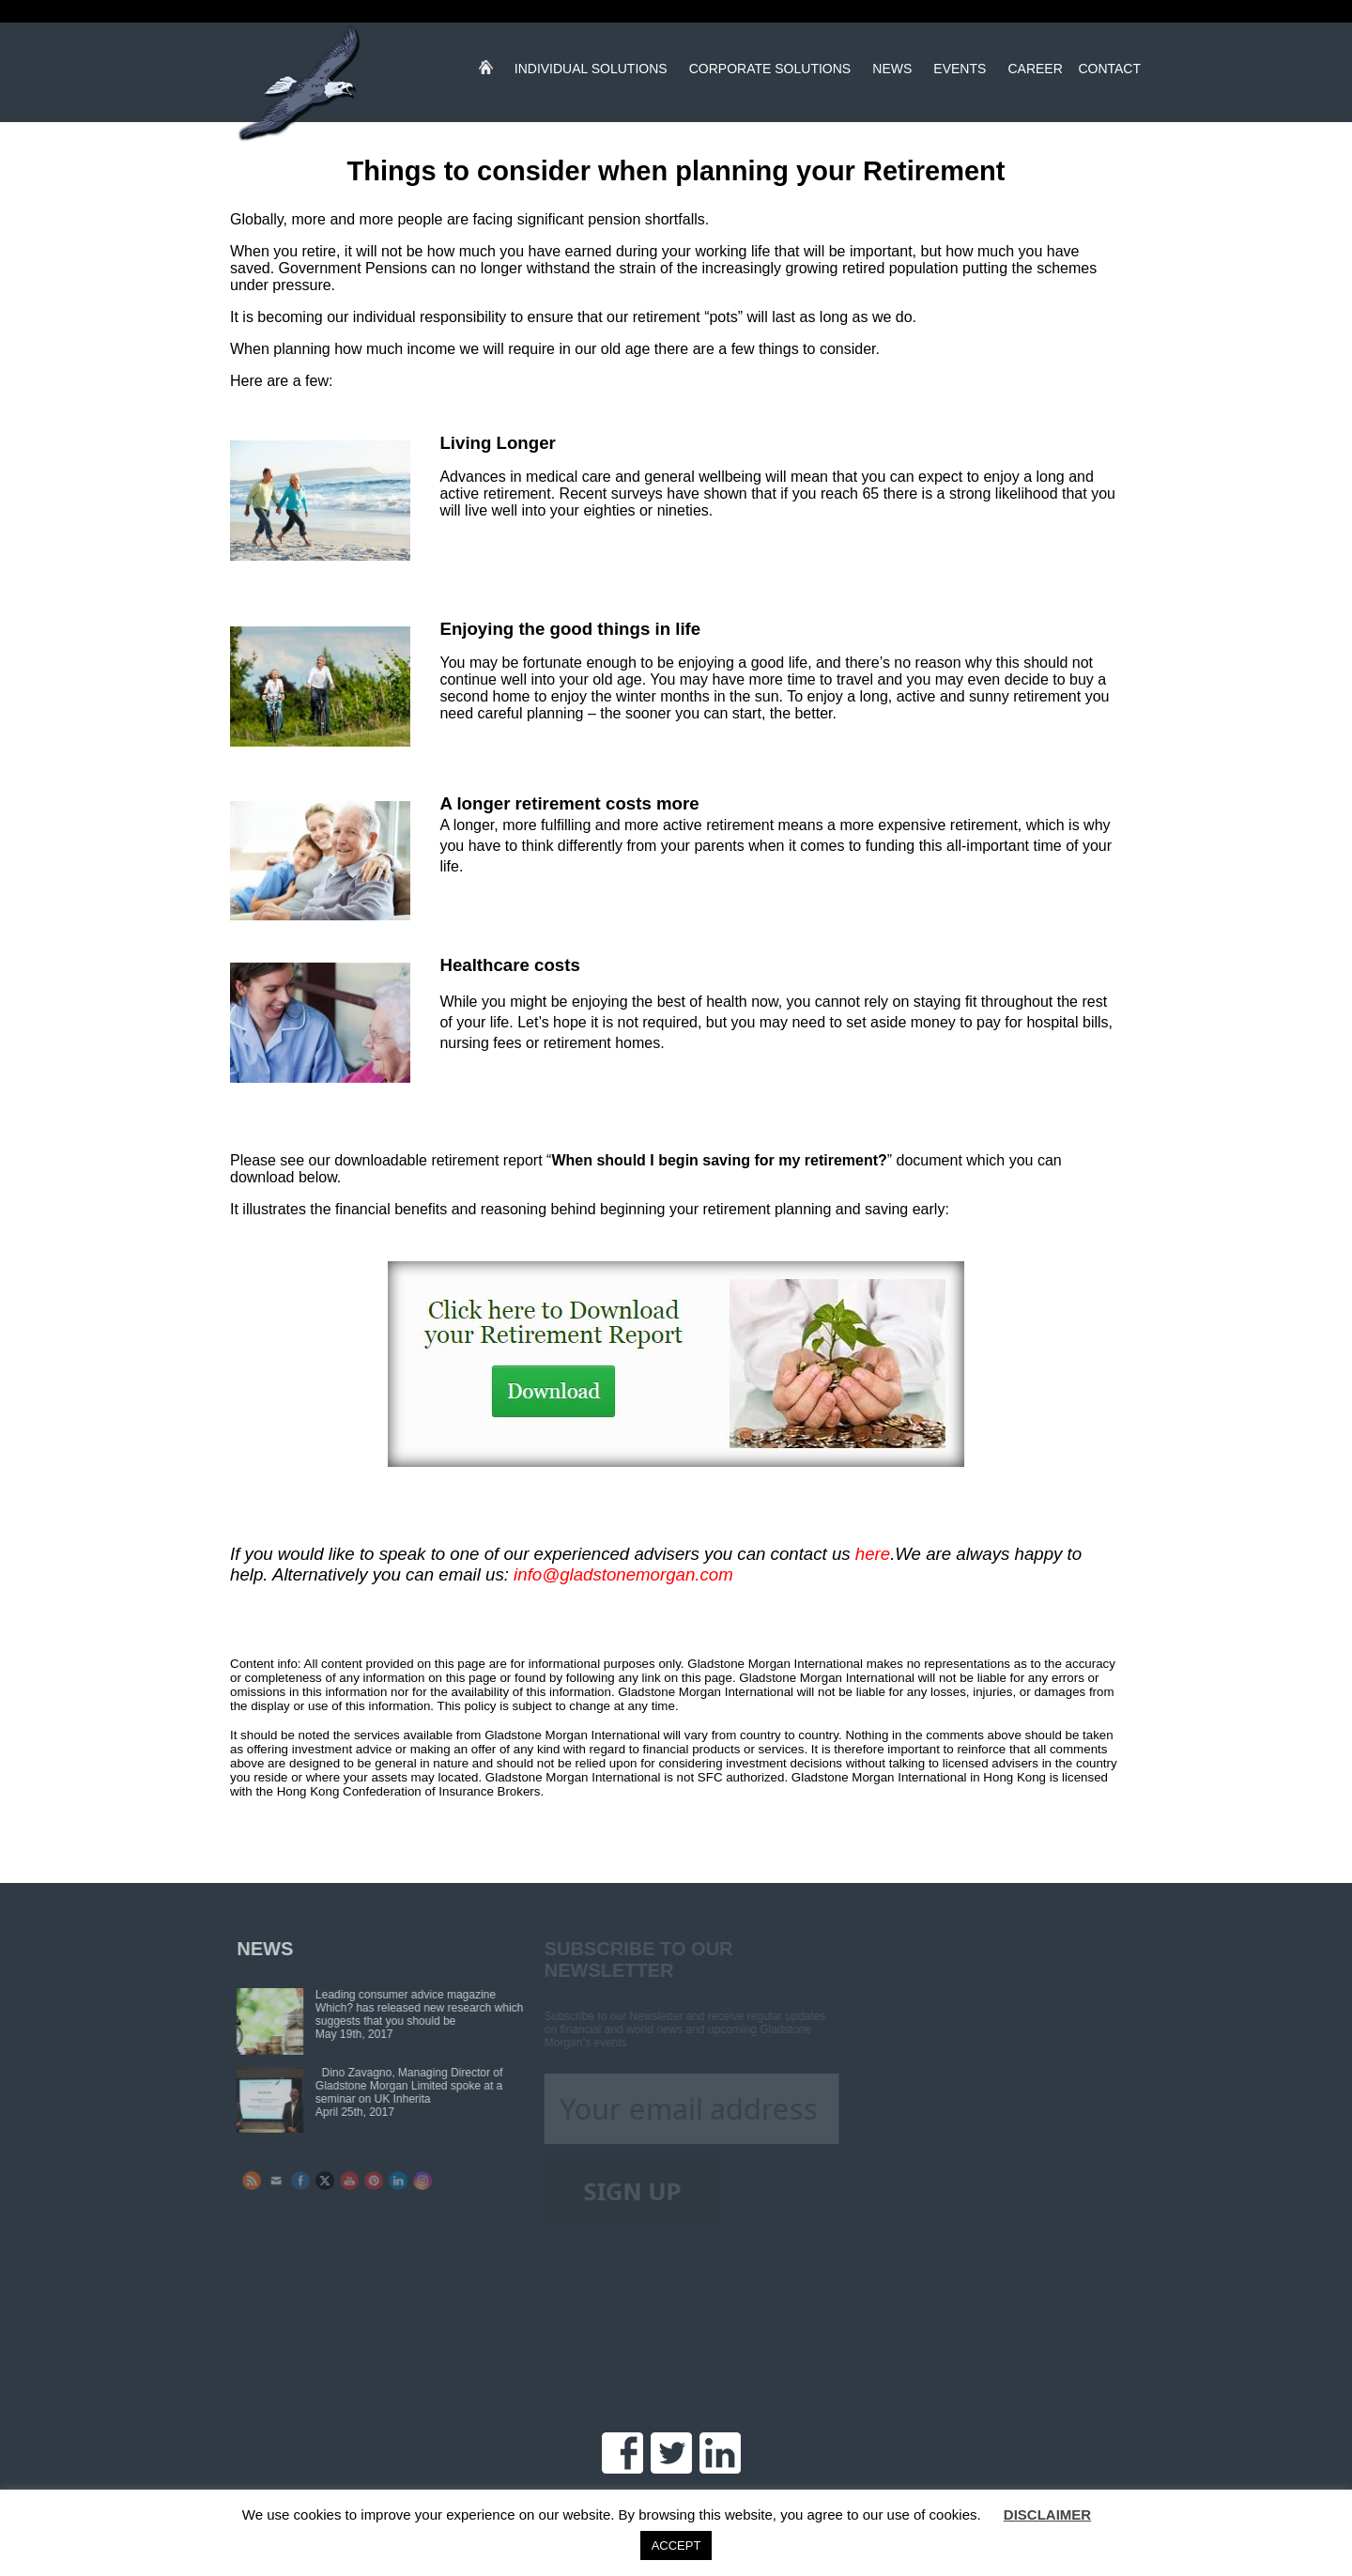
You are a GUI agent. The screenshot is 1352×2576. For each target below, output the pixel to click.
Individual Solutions (591, 72)
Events (959, 72)
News (892, 72)
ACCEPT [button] (676, 2545)
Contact (1109, 72)
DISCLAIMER (1047, 2514)
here (872, 1554)
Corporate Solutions (770, 72)
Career (1034, 72)
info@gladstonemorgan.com (623, 1574)
